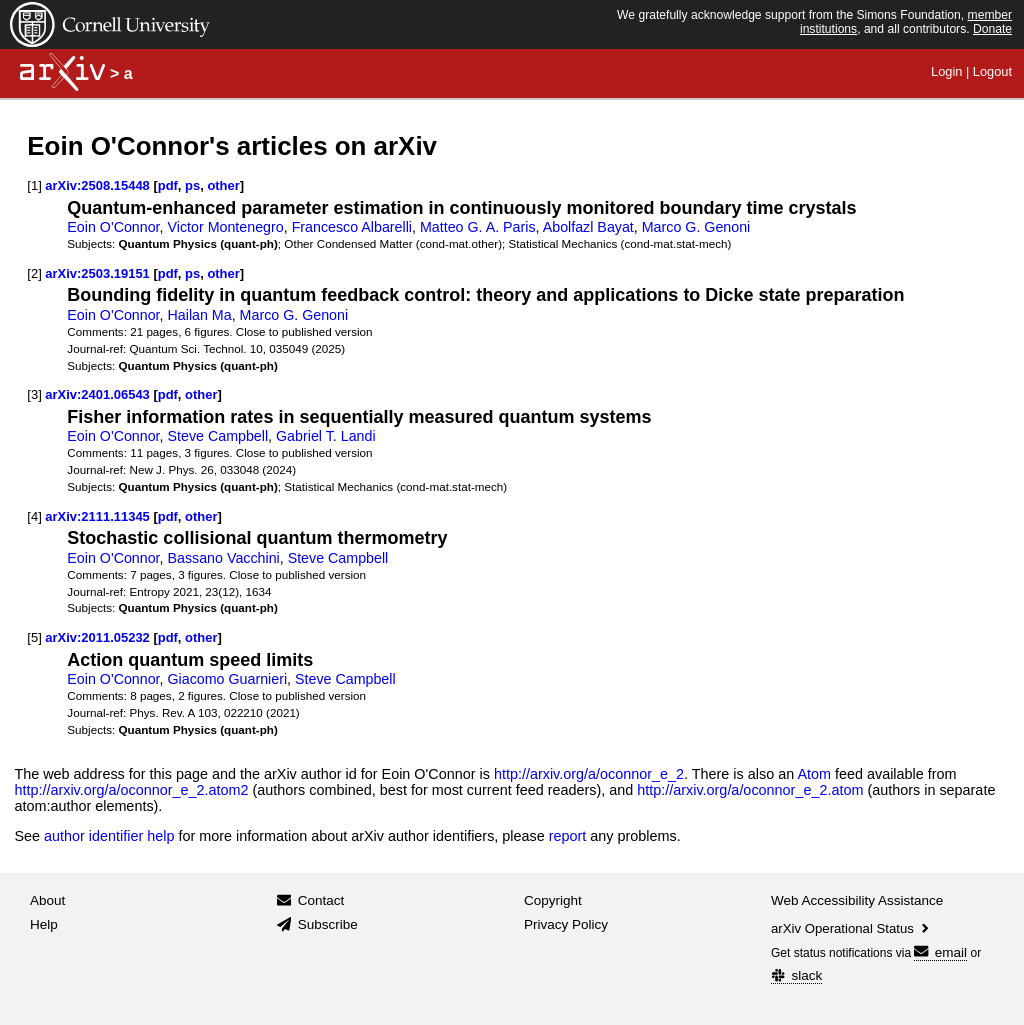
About (47, 900)
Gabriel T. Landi (326, 436)
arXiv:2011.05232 (97, 637)
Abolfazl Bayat (588, 227)
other (223, 185)
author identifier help (109, 836)
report (568, 836)
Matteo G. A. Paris (478, 227)
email (940, 952)
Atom (814, 774)
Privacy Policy (566, 924)
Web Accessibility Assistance (857, 900)
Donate (992, 29)
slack (796, 975)
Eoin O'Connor (113, 227)
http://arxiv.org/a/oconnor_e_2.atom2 (131, 790)
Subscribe (328, 924)
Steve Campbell (218, 436)
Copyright (553, 900)
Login (946, 71)
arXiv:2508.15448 (97, 185)
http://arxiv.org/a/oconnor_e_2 (589, 774)
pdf (168, 185)
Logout (992, 71)
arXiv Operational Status (851, 928)
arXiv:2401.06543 (97, 394)
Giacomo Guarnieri (228, 679)
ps (192, 185)
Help (44, 924)
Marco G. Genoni (696, 227)
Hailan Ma (200, 315)
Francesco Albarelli (352, 227)
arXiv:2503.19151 (97, 273)
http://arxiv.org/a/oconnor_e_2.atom (750, 790)
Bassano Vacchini (224, 558)
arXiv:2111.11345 (97, 516)
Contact (321, 900)
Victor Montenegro (226, 227)
